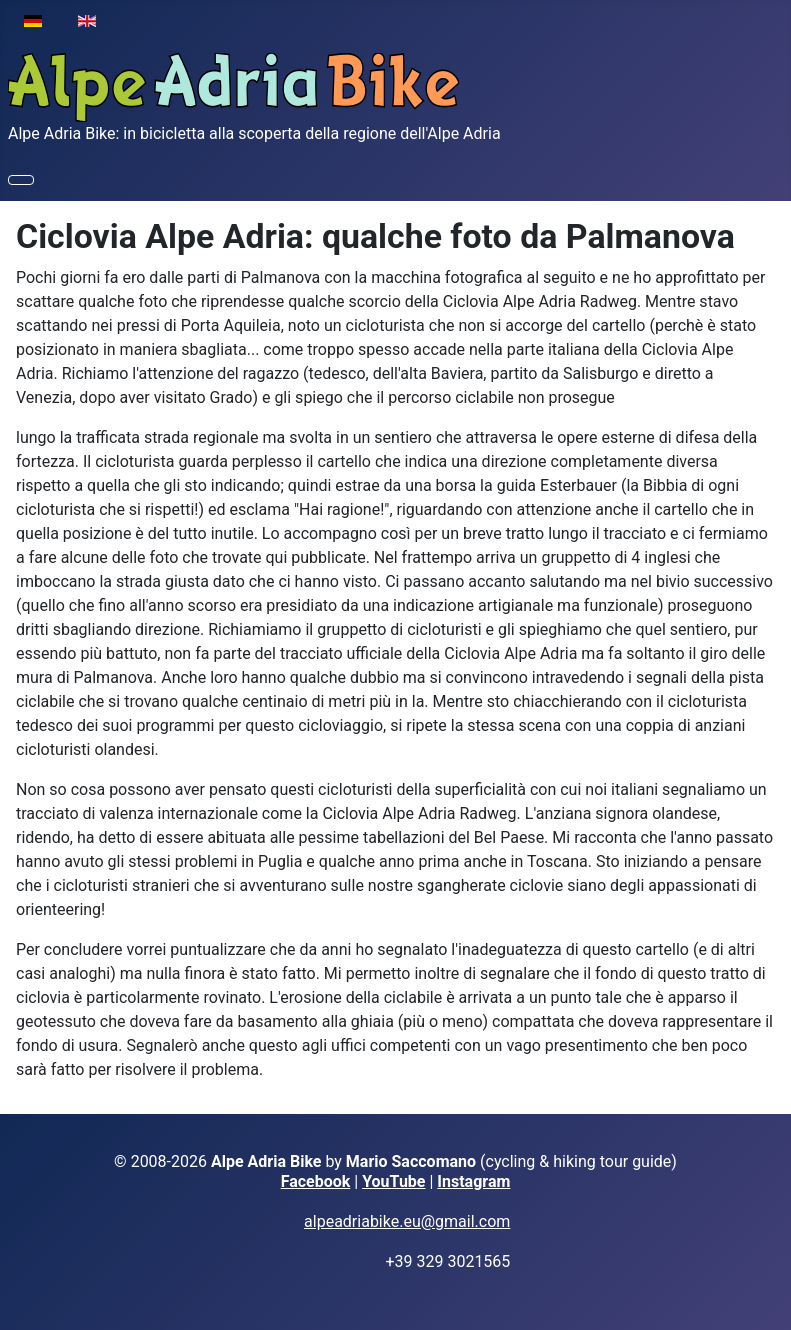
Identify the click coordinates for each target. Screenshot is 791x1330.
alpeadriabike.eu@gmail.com (407, 1221)
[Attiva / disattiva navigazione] (21, 180)
